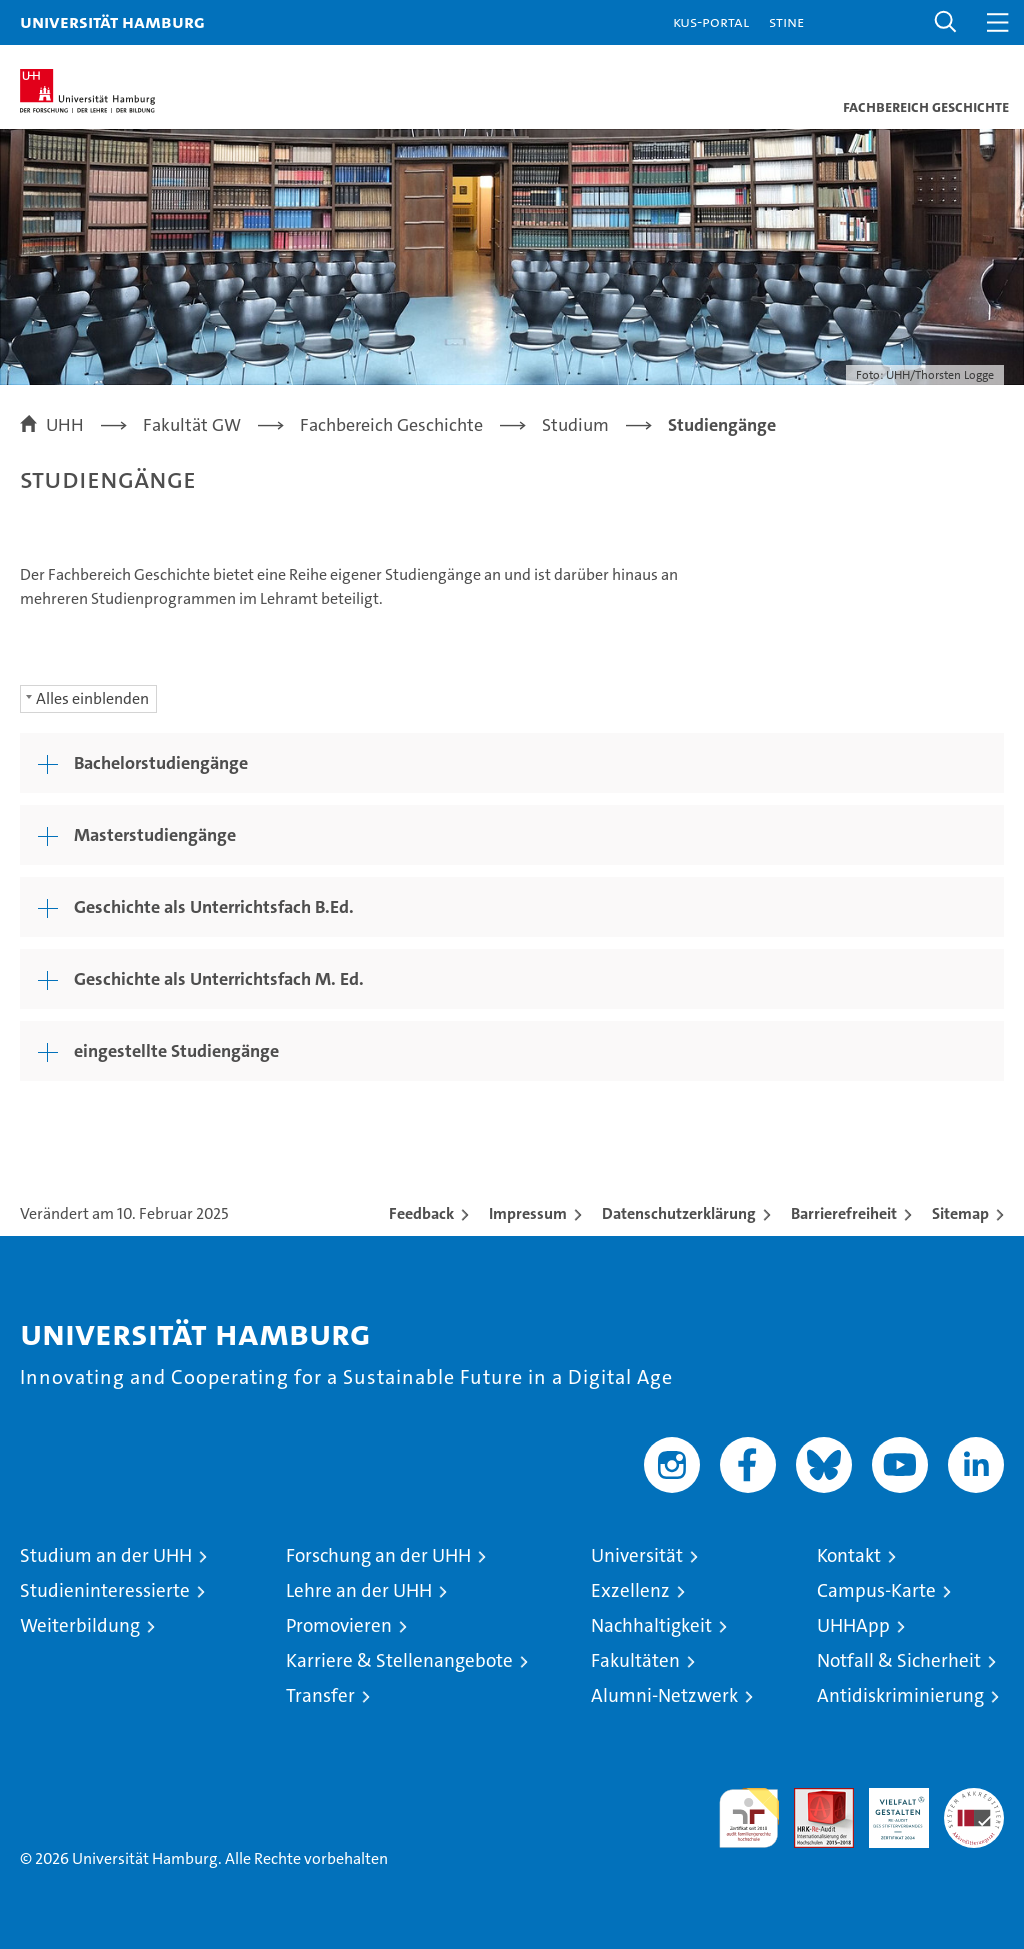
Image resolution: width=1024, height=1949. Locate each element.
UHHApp (853, 1625)
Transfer (320, 1695)
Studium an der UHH (106, 1555)
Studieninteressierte (105, 1590)
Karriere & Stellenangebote (399, 1660)
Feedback (421, 1213)
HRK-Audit (888, 1809)
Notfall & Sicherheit (899, 1660)
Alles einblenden (92, 698)
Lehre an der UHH (359, 1590)
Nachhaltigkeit (651, 1625)
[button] (946, 22)
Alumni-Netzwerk (664, 1695)
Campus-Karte (876, 1590)
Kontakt (849, 1555)
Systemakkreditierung (974, 1798)
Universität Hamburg (112, 21)
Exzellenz (630, 1590)
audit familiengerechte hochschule (749, 1818)
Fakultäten (635, 1660)
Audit (813, 1798)
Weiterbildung (80, 1625)
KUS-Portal (711, 21)
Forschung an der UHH (378, 1555)
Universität (637, 1555)
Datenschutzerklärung (679, 1213)
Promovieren (339, 1625)
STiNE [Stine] (786, 21)
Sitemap (960, 1213)
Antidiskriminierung (900, 1695)
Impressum (528, 1213)
